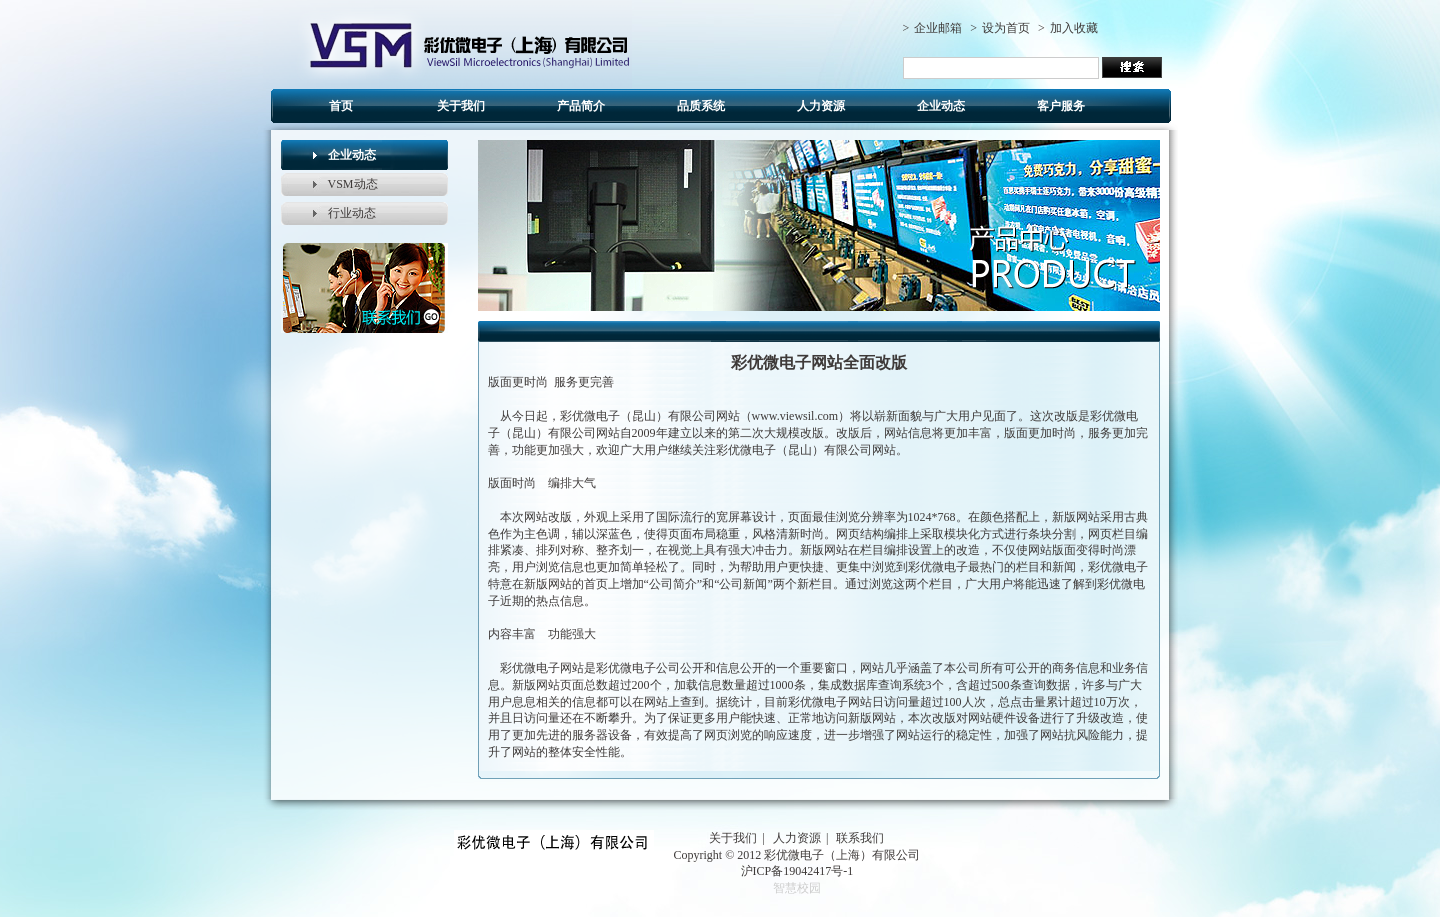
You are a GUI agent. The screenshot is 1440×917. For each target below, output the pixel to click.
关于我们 (461, 106)
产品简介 (581, 106)
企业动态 (941, 106)
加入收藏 (1074, 28)
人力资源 (821, 106)
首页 (341, 106)
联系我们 (860, 838)
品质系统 (701, 106)
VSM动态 (353, 184)
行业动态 (352, 213)
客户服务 (1061, 106)
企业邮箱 (938, 28)
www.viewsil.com (795, 416)
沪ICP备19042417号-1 (797, 871)
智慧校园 (797, 888)
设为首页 (1006, 28)
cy (447, 44)
